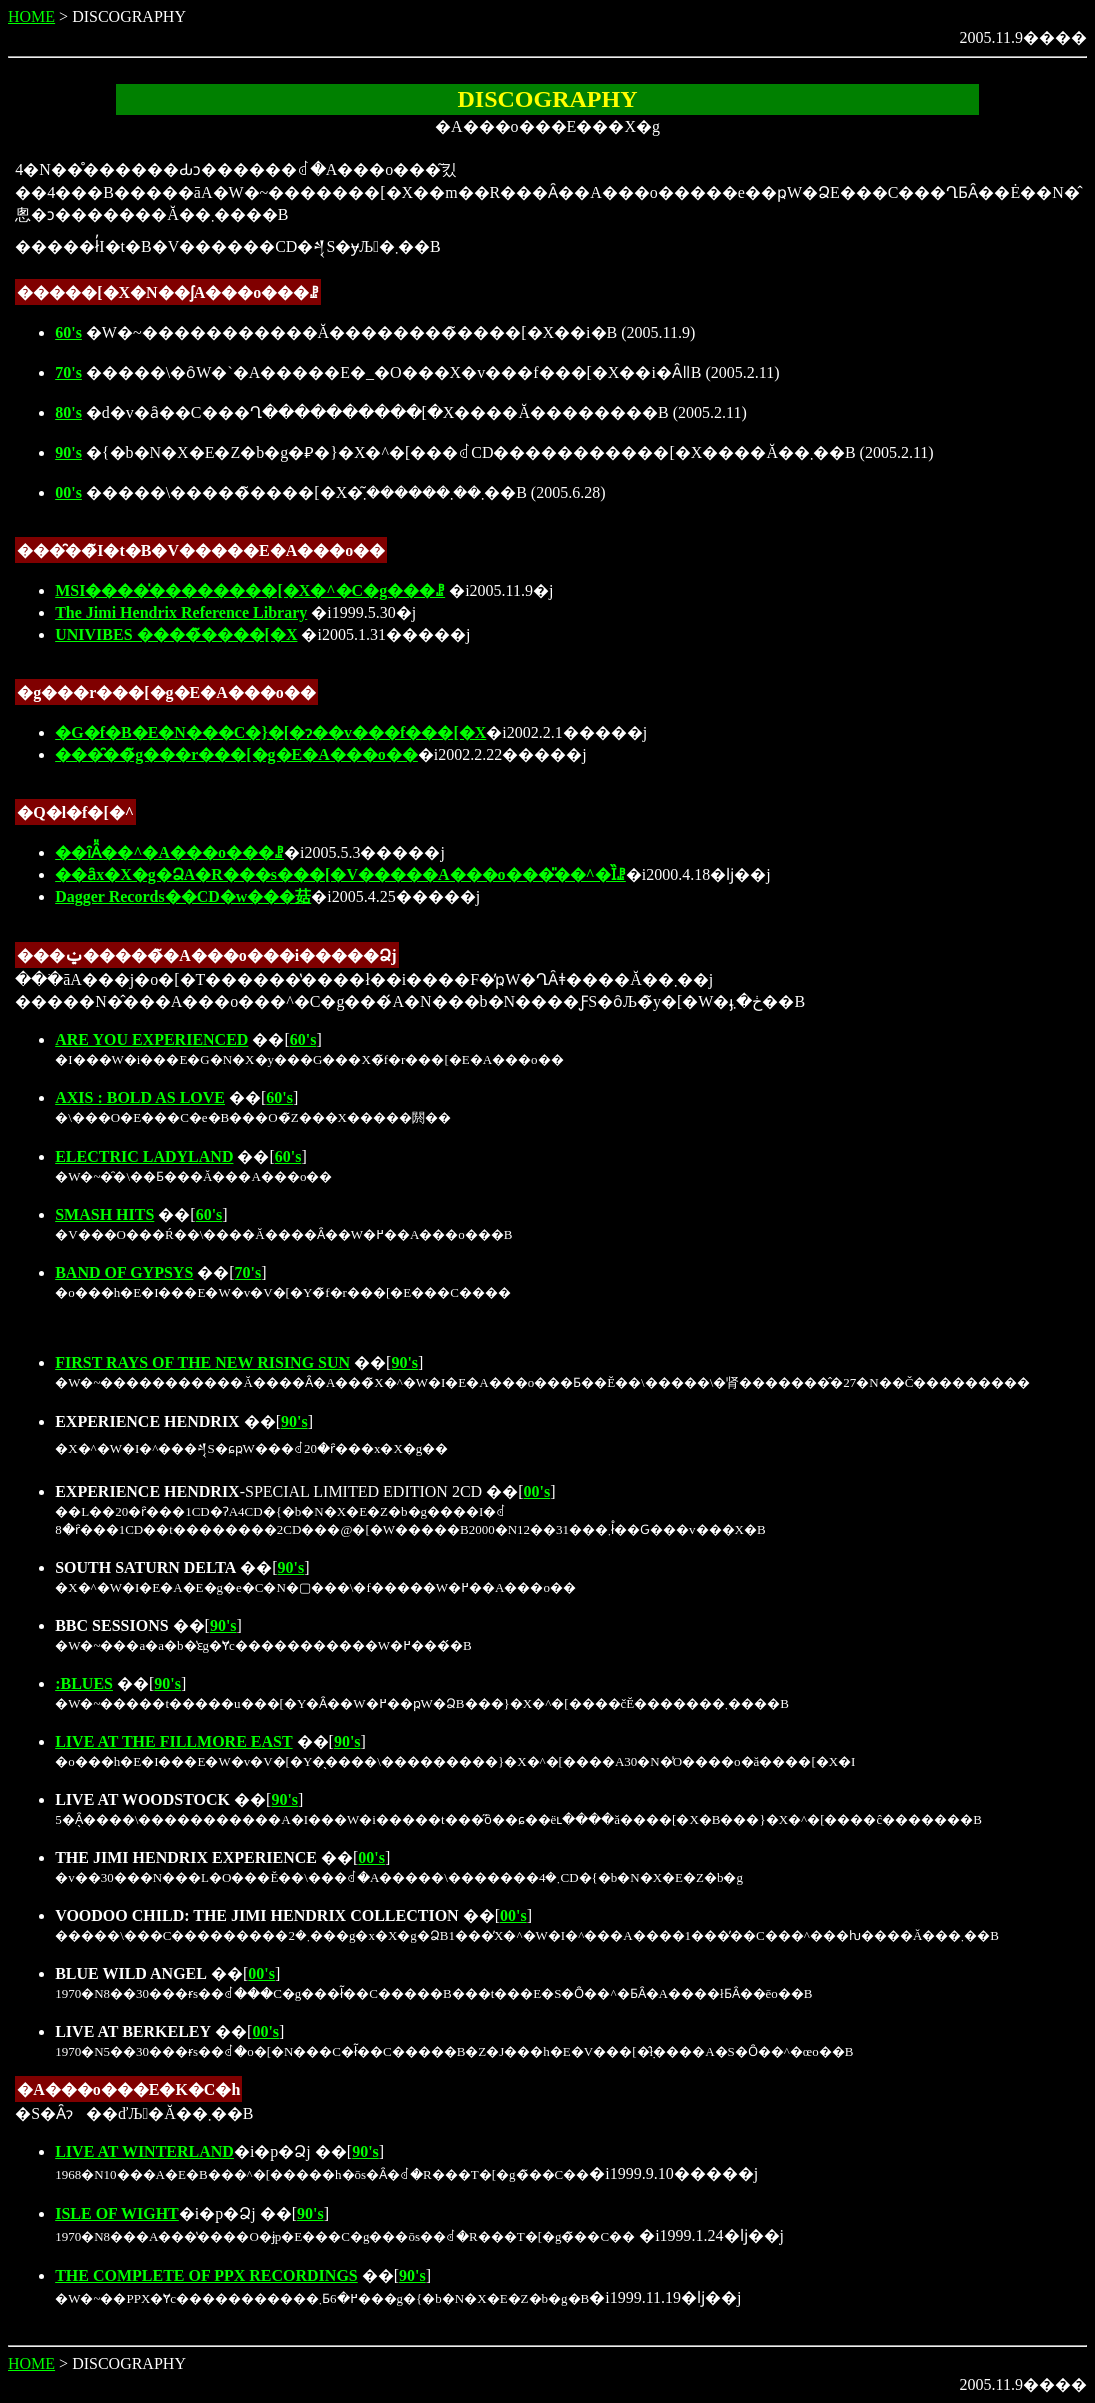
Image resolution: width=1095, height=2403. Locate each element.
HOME (31, 16)
